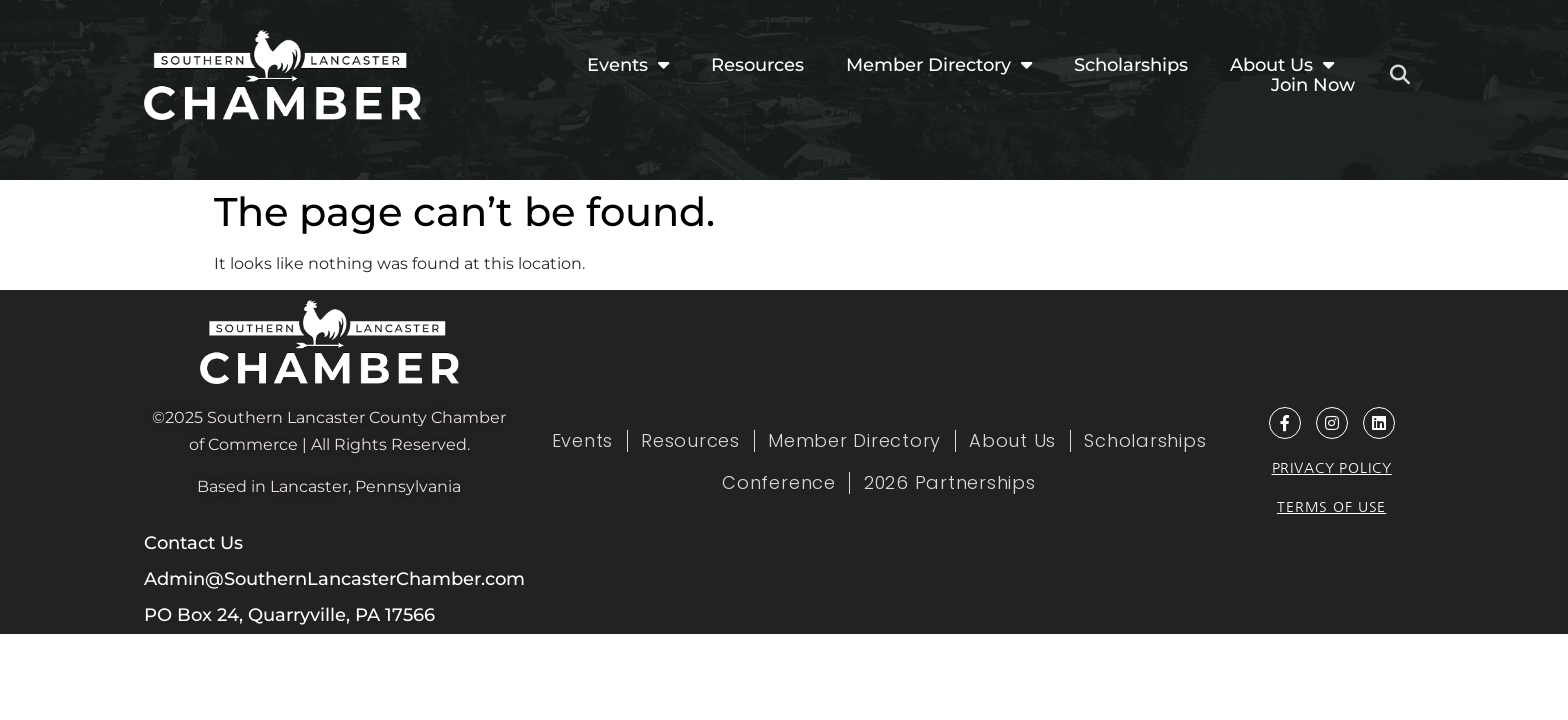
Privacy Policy (1332, 468)
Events (628, 65)
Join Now (1313, 85)
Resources (757, 65)
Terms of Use (1331, 507)
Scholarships (1131, 65)
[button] (1400, 75)
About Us (1282, 65)
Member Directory (939, 65)
